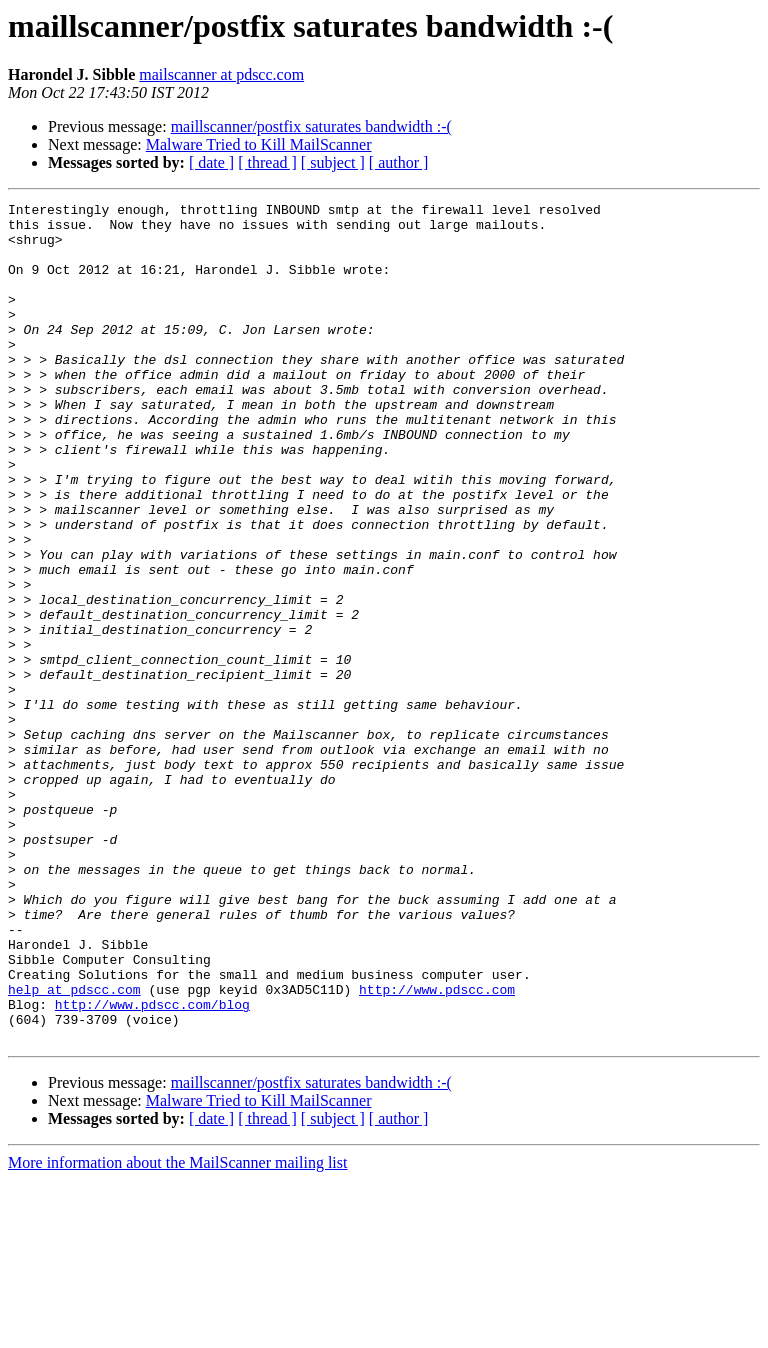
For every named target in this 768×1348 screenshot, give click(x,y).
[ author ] (399, 162)
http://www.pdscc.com (437, 1148)
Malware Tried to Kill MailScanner (259, 144)
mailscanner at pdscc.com (221, 74)
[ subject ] (333, 162)
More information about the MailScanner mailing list (177, 1330)
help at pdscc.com (74, 1148)
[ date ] (211, 162)
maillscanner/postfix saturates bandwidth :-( (311, 126)
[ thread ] (267, 162)
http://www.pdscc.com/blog (152, 1166)
